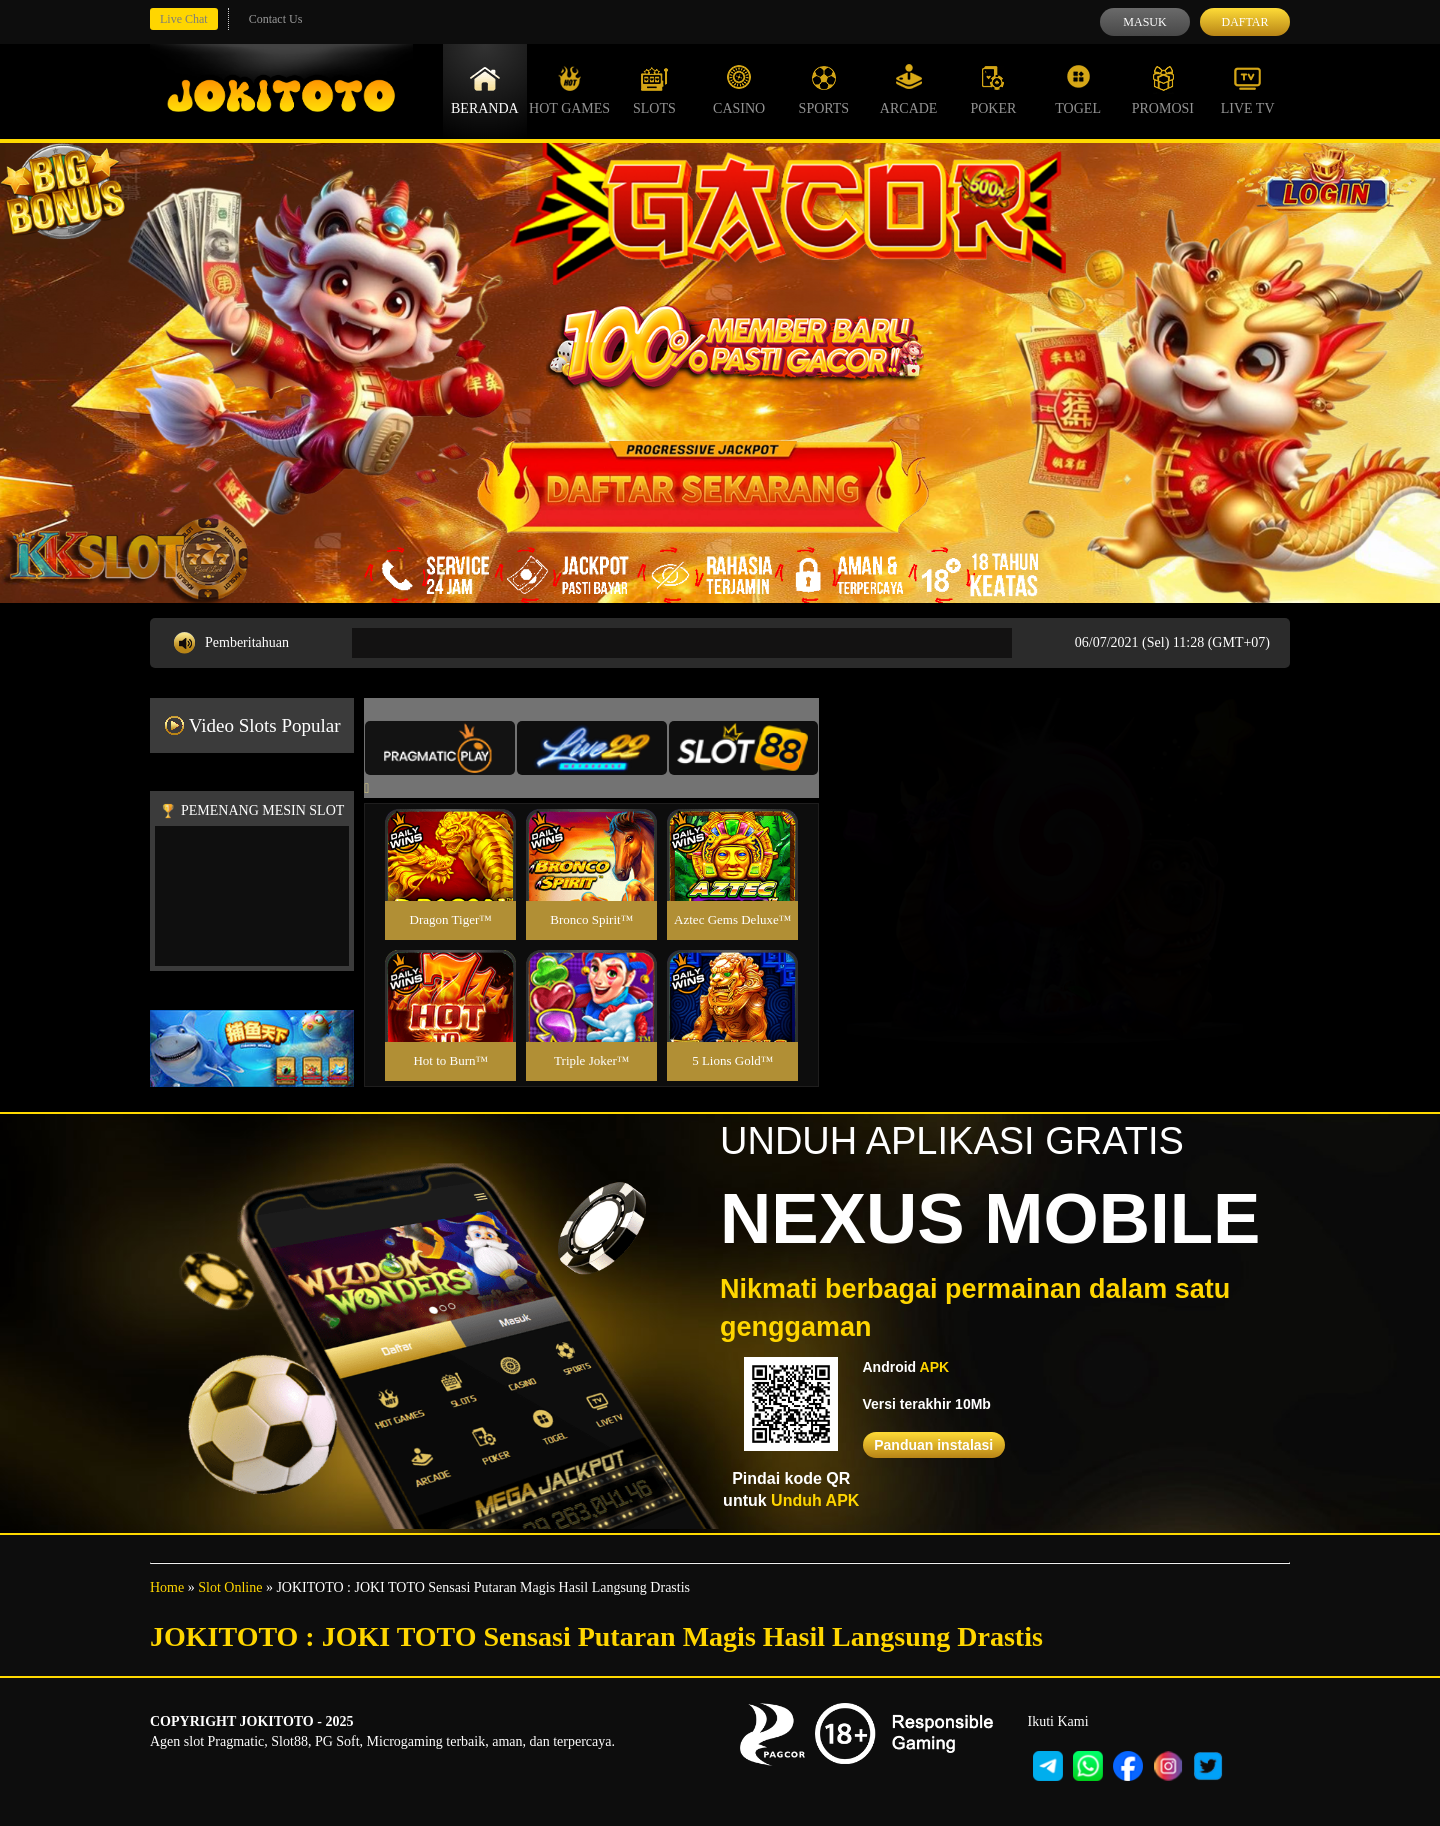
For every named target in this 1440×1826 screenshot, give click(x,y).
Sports (824, 90)
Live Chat (184, 19)
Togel (1078, 90)
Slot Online (230, 1587)
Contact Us (276, 19)
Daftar (1244, 22)
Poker (993, 90)
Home (167, 1587)
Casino (739, 90)
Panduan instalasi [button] (933, 1445)
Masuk (1144, 22)
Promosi (1163, 90)
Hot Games (569, 90)
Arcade (909, 90)
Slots (654, 90)
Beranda (485, 90)
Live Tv (1248, 90)
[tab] (440, 748)
